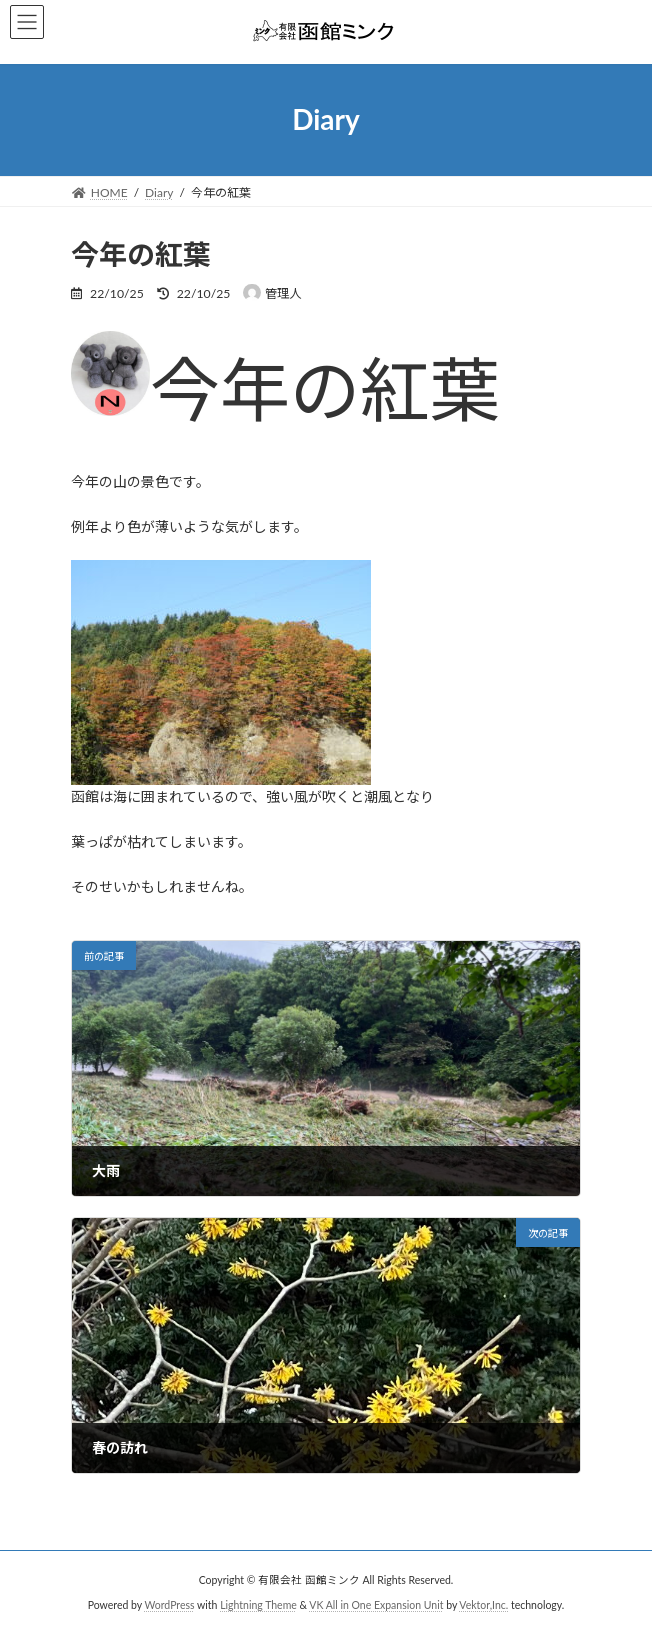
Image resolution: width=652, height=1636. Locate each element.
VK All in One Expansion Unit (376, 1605)
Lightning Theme (258, 1605)
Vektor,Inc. (483, 1605)
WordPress (169, 1605)
